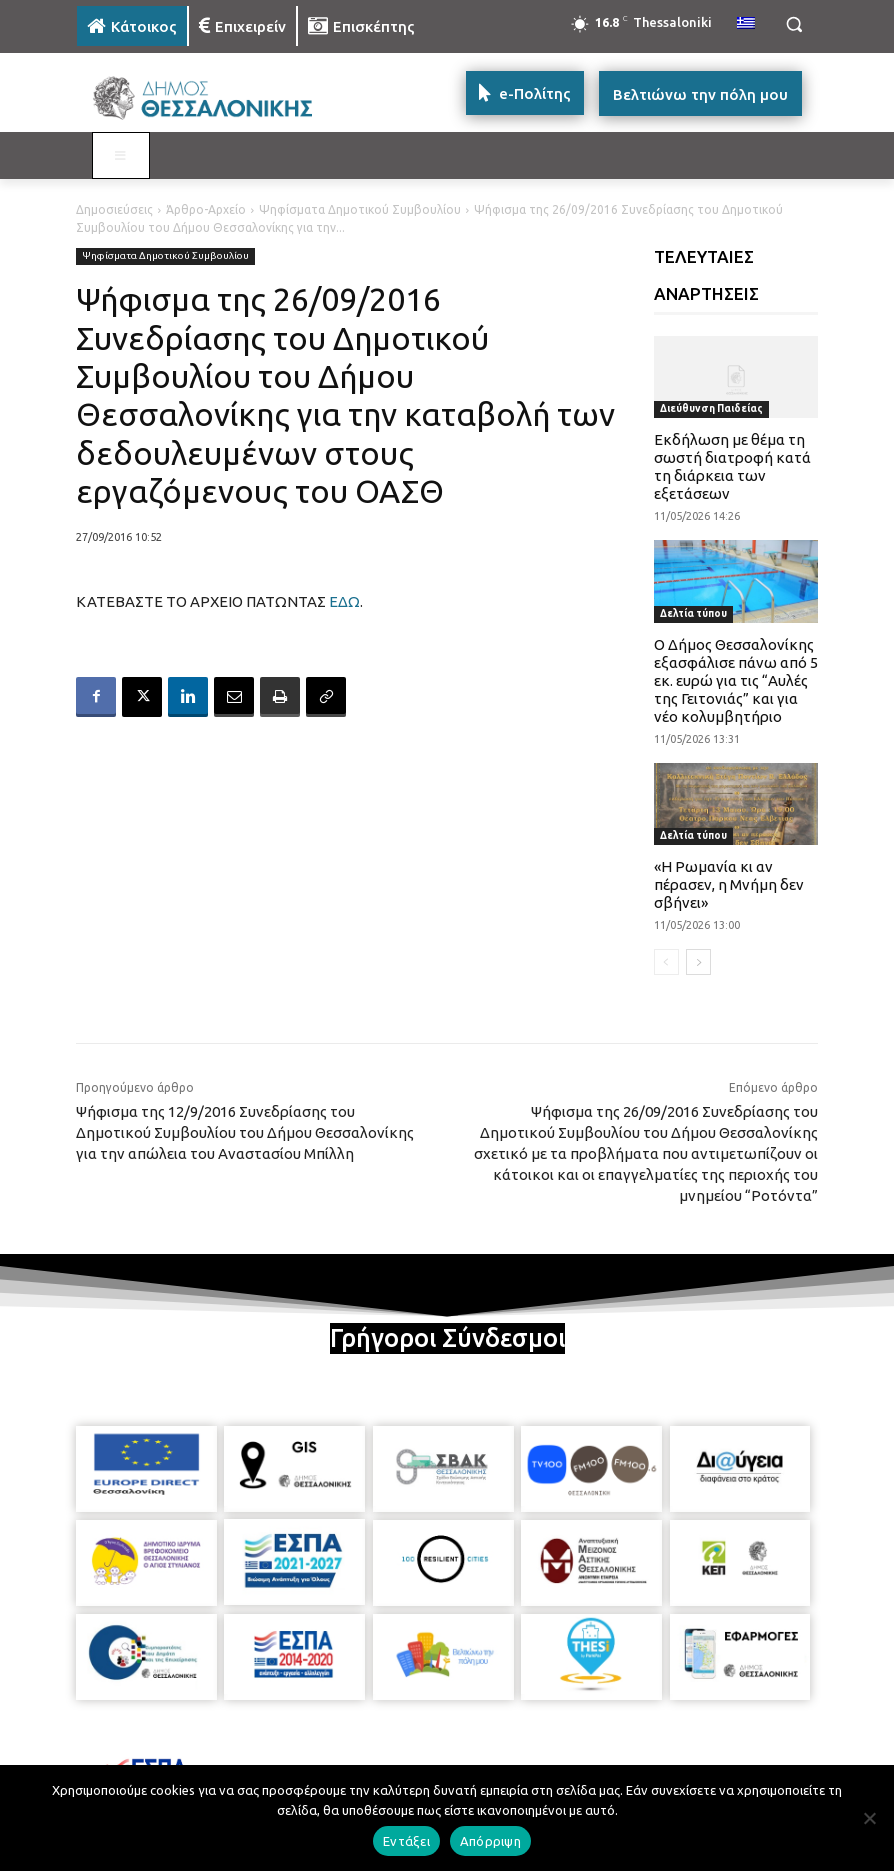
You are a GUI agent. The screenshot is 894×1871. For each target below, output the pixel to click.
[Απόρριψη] (869, 1818)
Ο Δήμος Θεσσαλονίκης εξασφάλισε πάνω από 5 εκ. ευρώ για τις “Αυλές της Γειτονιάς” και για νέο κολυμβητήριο (736, 680)
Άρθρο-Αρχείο (206, 209)
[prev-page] (666, 962)
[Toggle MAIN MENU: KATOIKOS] (121, 156)
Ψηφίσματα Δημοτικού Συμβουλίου (360, 209)
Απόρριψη (490, 1841)
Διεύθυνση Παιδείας (711, 408)
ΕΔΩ (344, 601)
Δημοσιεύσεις (114, 209)
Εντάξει (406, 1841)
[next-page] (698, 962)
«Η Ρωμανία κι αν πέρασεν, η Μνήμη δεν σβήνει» (729, 884)
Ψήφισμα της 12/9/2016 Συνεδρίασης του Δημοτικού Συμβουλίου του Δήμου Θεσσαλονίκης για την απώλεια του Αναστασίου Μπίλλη (245, 1132)
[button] (793, 24)
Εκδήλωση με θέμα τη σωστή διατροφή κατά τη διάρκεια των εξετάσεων (732, 466)
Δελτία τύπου (693, 613)
